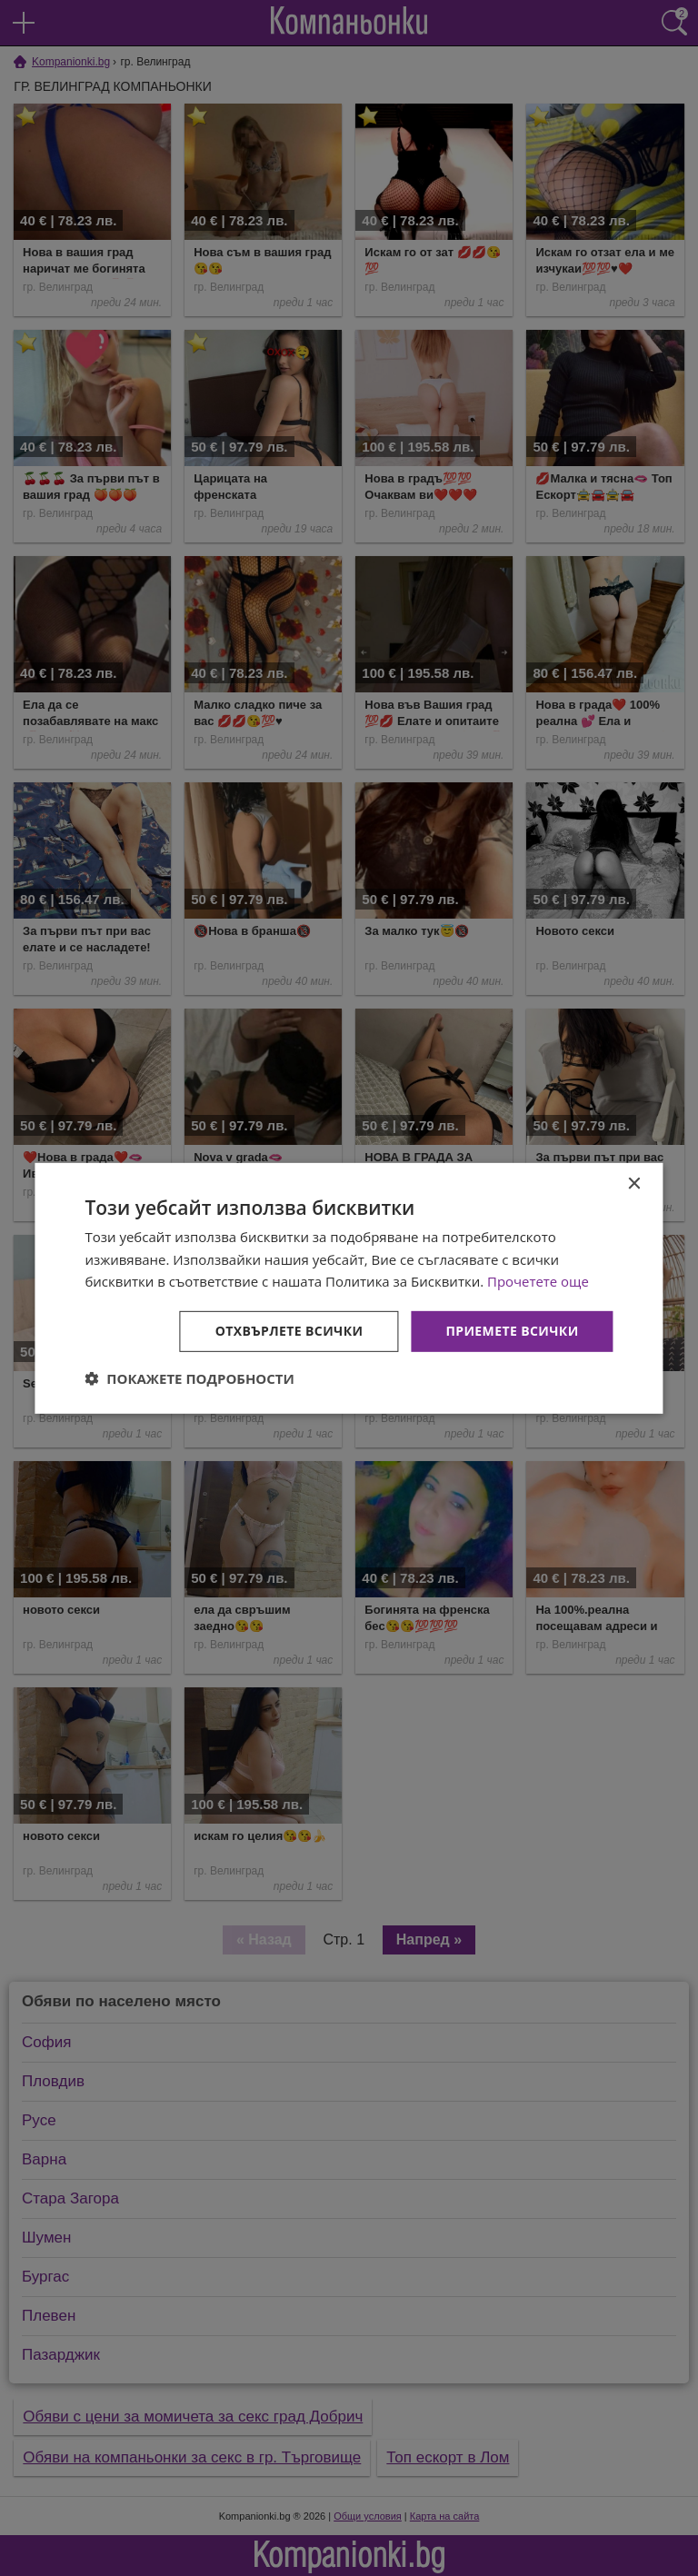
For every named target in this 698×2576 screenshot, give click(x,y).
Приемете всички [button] (511, 1330)
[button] (189, 1378)
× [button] (634, 1183)
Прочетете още (538, 1281)
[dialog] (349, 1287)
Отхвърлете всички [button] (289, 1330)
